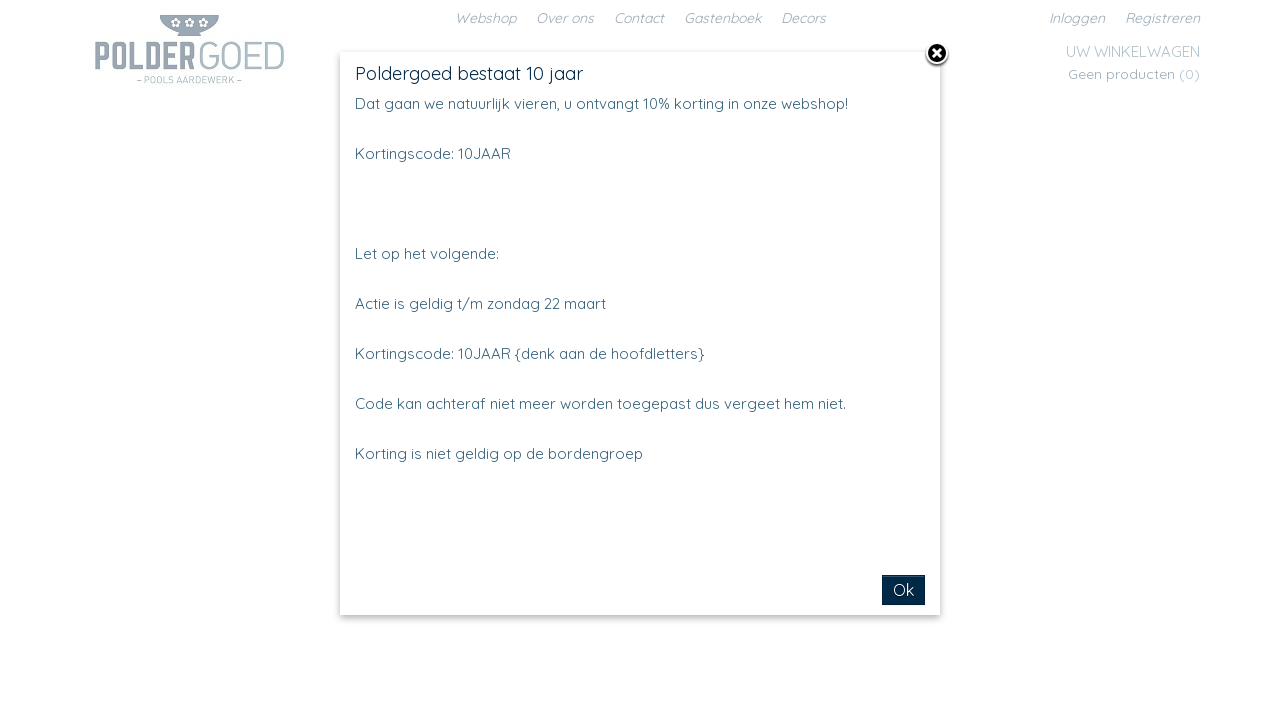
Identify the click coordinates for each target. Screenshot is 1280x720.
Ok (903, 590)
